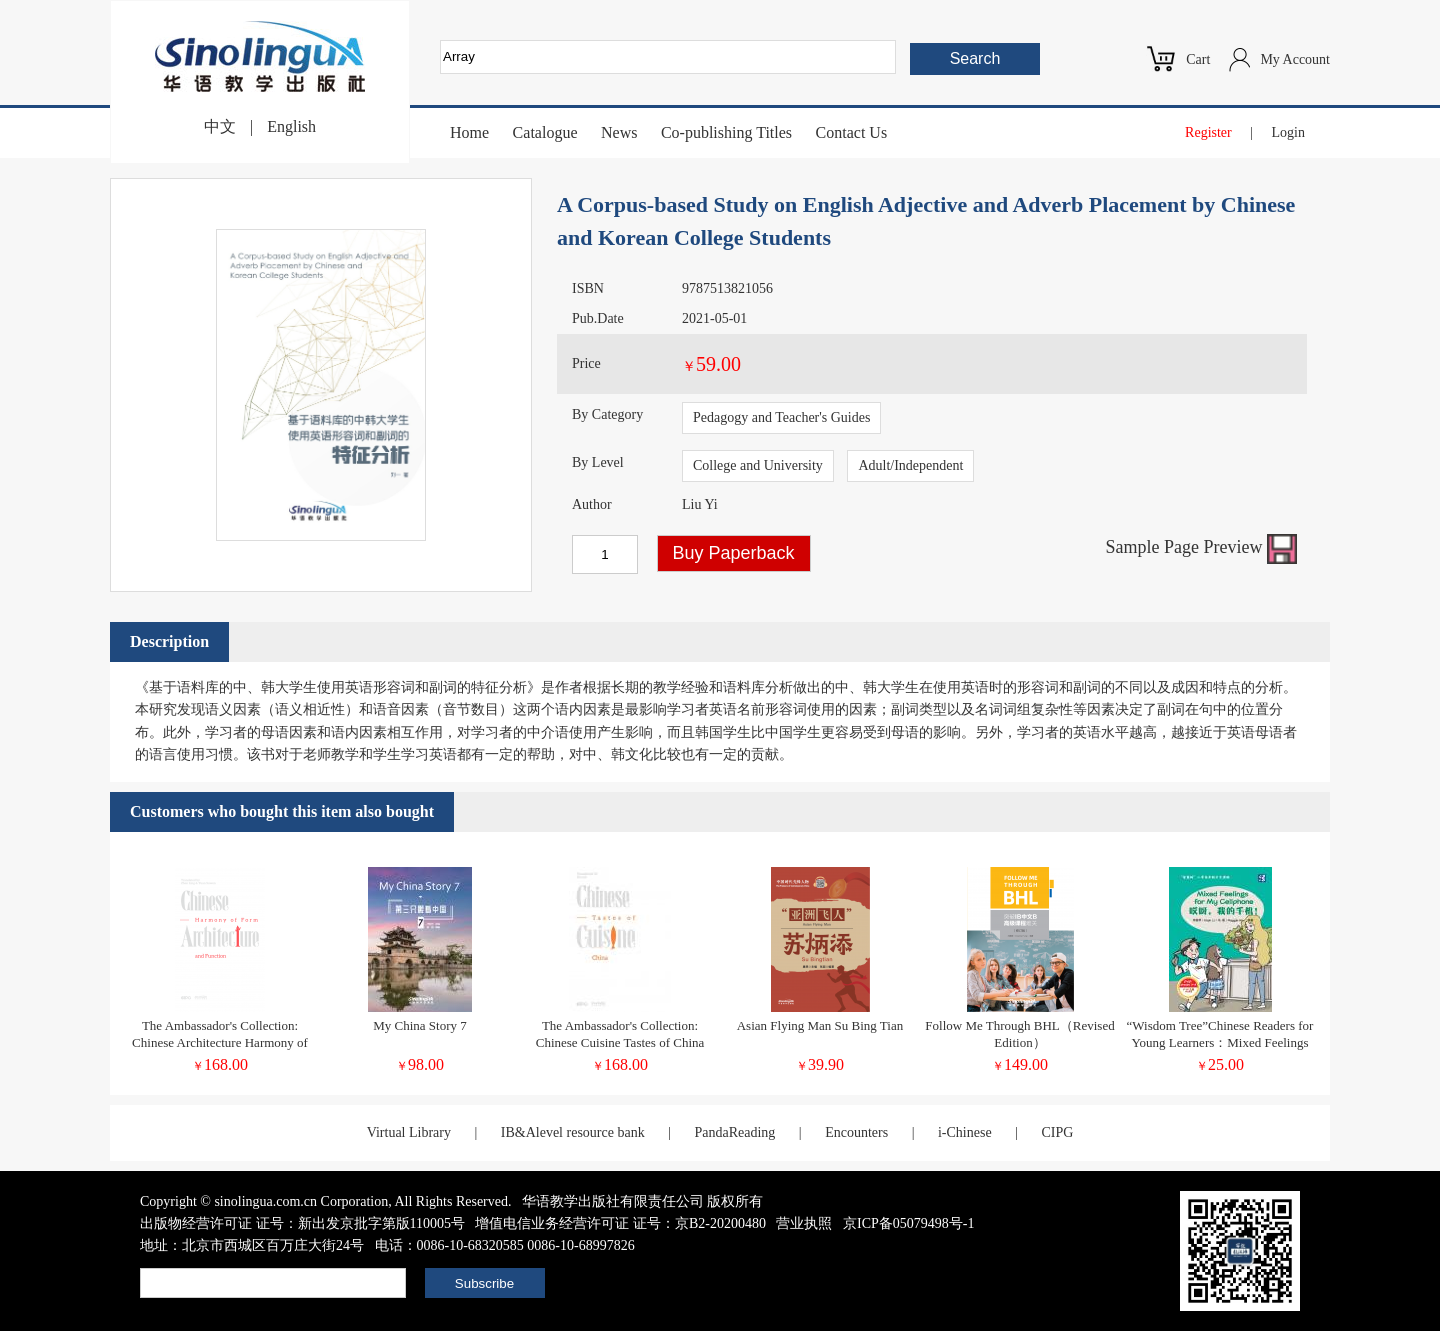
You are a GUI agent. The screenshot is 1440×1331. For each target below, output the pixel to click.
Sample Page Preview (1201, 547)
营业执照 (804, 1223)
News (619, 132)
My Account (1295, 59)
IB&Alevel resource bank (573, 1132)
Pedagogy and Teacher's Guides (781, 417)
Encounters (856, 1132)
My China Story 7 (420, 1025)
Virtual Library (409, 1132)
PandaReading (734, 1132)
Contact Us (852, 132)
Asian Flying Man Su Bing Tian (820, 1025)
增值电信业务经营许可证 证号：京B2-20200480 (620, 1223)
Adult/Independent (910, 465)
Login (1288, 132)
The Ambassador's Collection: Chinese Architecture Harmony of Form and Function (220, 1042)
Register (1208, 132)
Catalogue (545, 132)
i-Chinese (965, 1132)
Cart (1198, 59)
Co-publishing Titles (726, 132)
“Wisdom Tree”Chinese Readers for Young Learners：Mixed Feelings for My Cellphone (1220, 1042)
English (291, 126)
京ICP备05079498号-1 (908, 1223)
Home (469, 132)
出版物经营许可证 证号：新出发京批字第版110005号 (302, 1223)
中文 (220, 126)
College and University (758, 465)
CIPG (1057, 1132)
